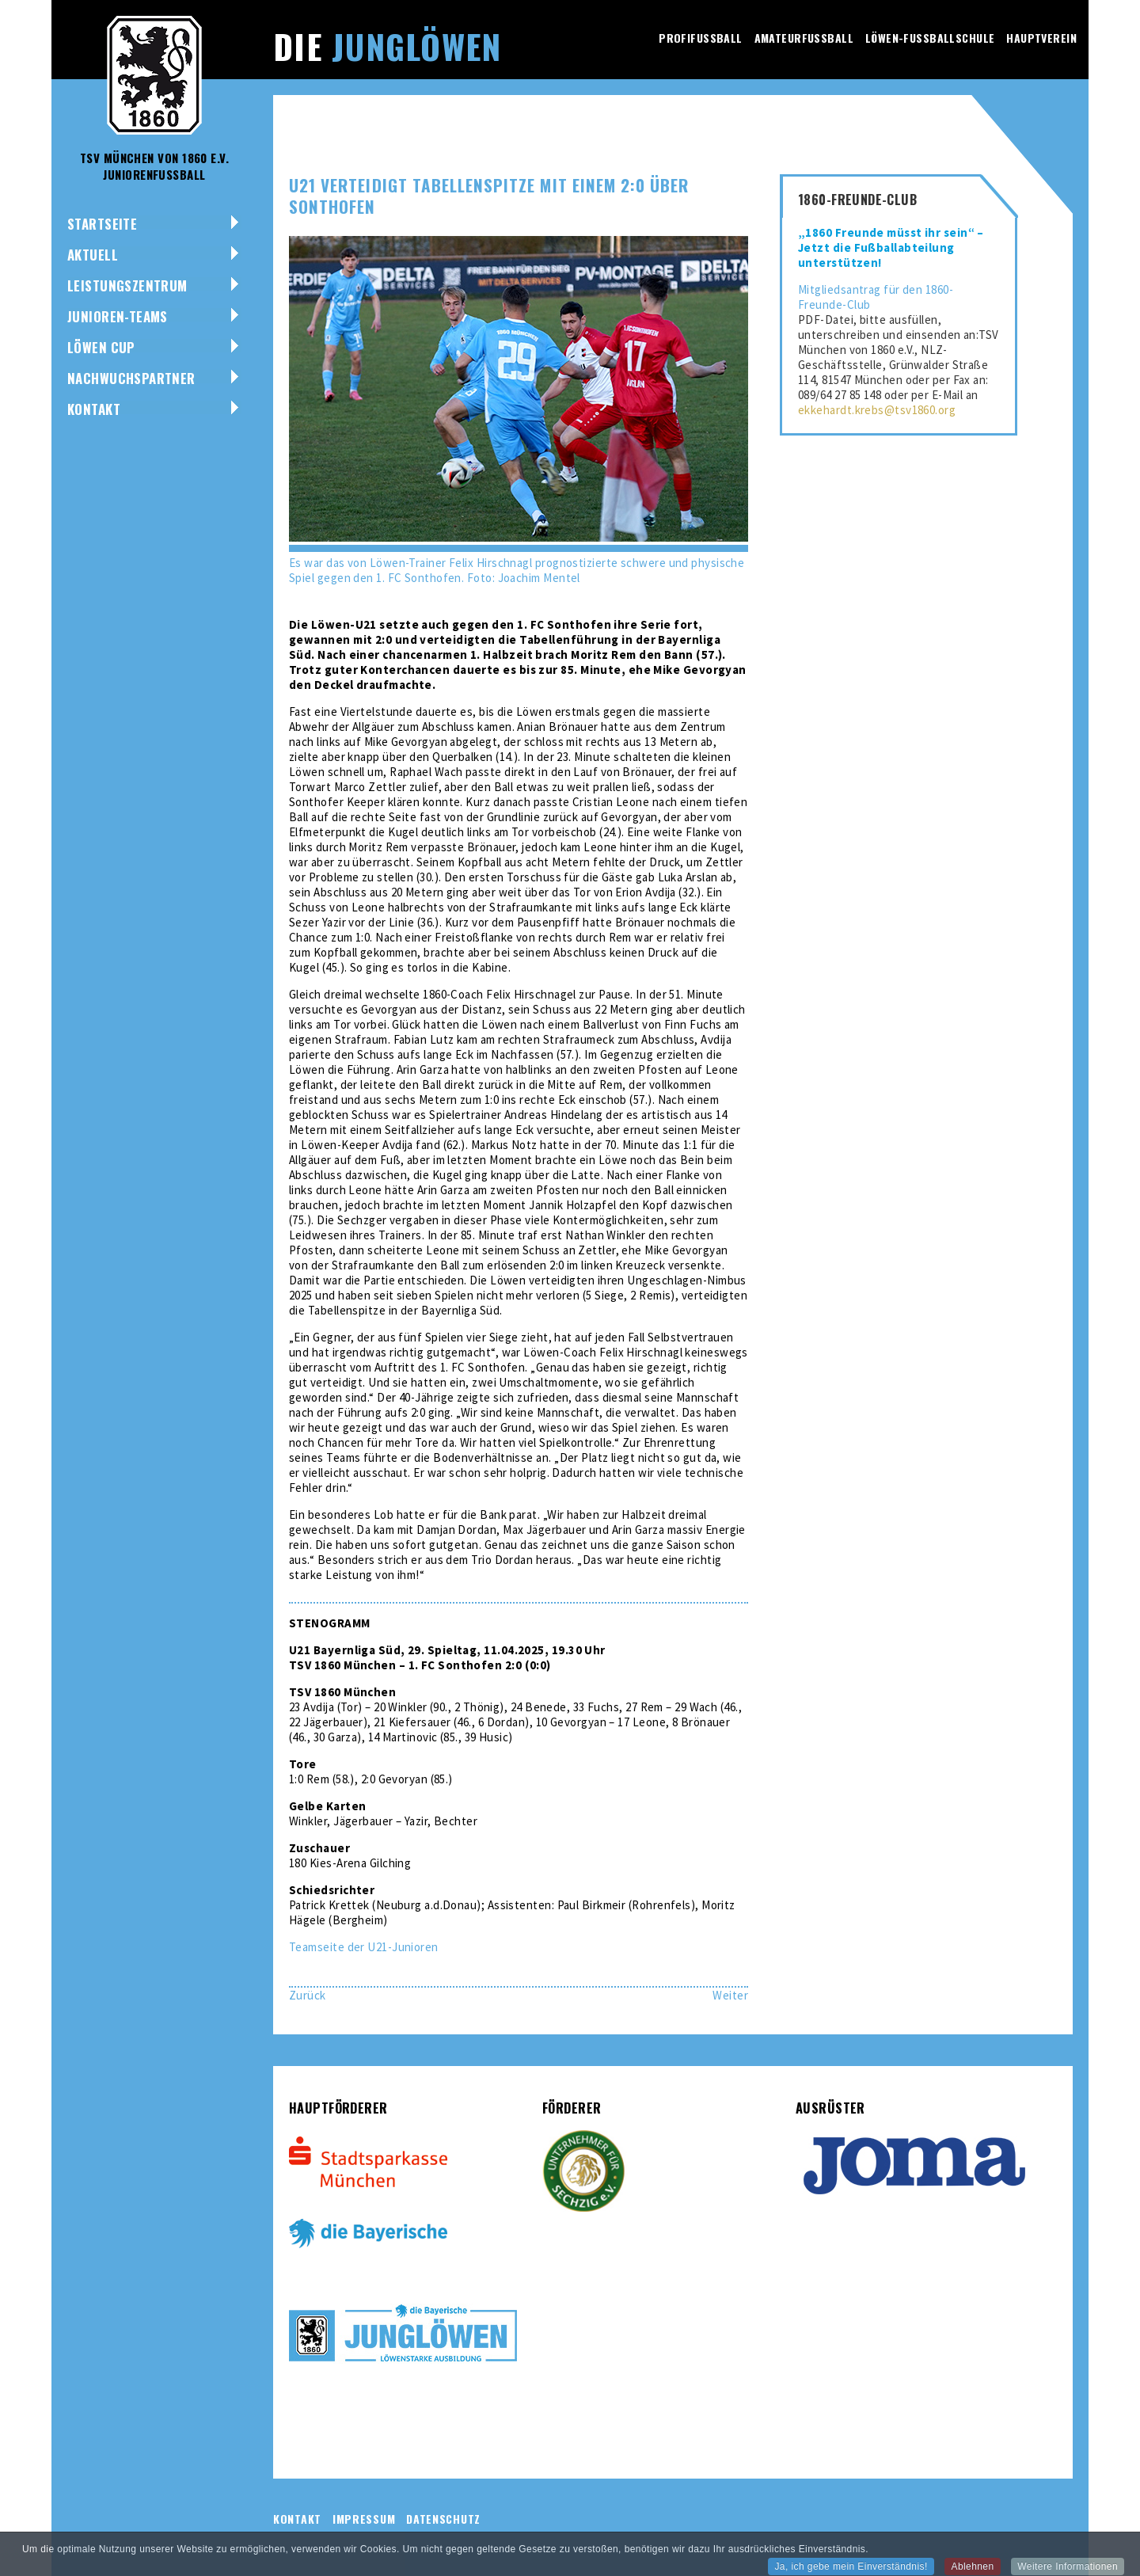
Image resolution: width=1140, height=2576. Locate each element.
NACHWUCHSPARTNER (131, 378)
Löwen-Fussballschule (929, 37)
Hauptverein (1041, 37)
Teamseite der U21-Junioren (364, 1946)
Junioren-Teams (117, 316)
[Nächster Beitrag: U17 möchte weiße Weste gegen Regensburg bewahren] (730, 1995)
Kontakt (93, 409)
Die (387, 45)
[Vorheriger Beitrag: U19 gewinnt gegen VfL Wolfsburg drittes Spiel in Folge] (307, 1995)
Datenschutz (443, 2518)
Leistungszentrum (127, 285)
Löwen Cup (101, 347)
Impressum (363, 2518)
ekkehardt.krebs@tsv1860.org (877, 409)
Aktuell (92, 254)
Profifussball (700, 37)
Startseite (102, 224)
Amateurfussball (803, 37)
